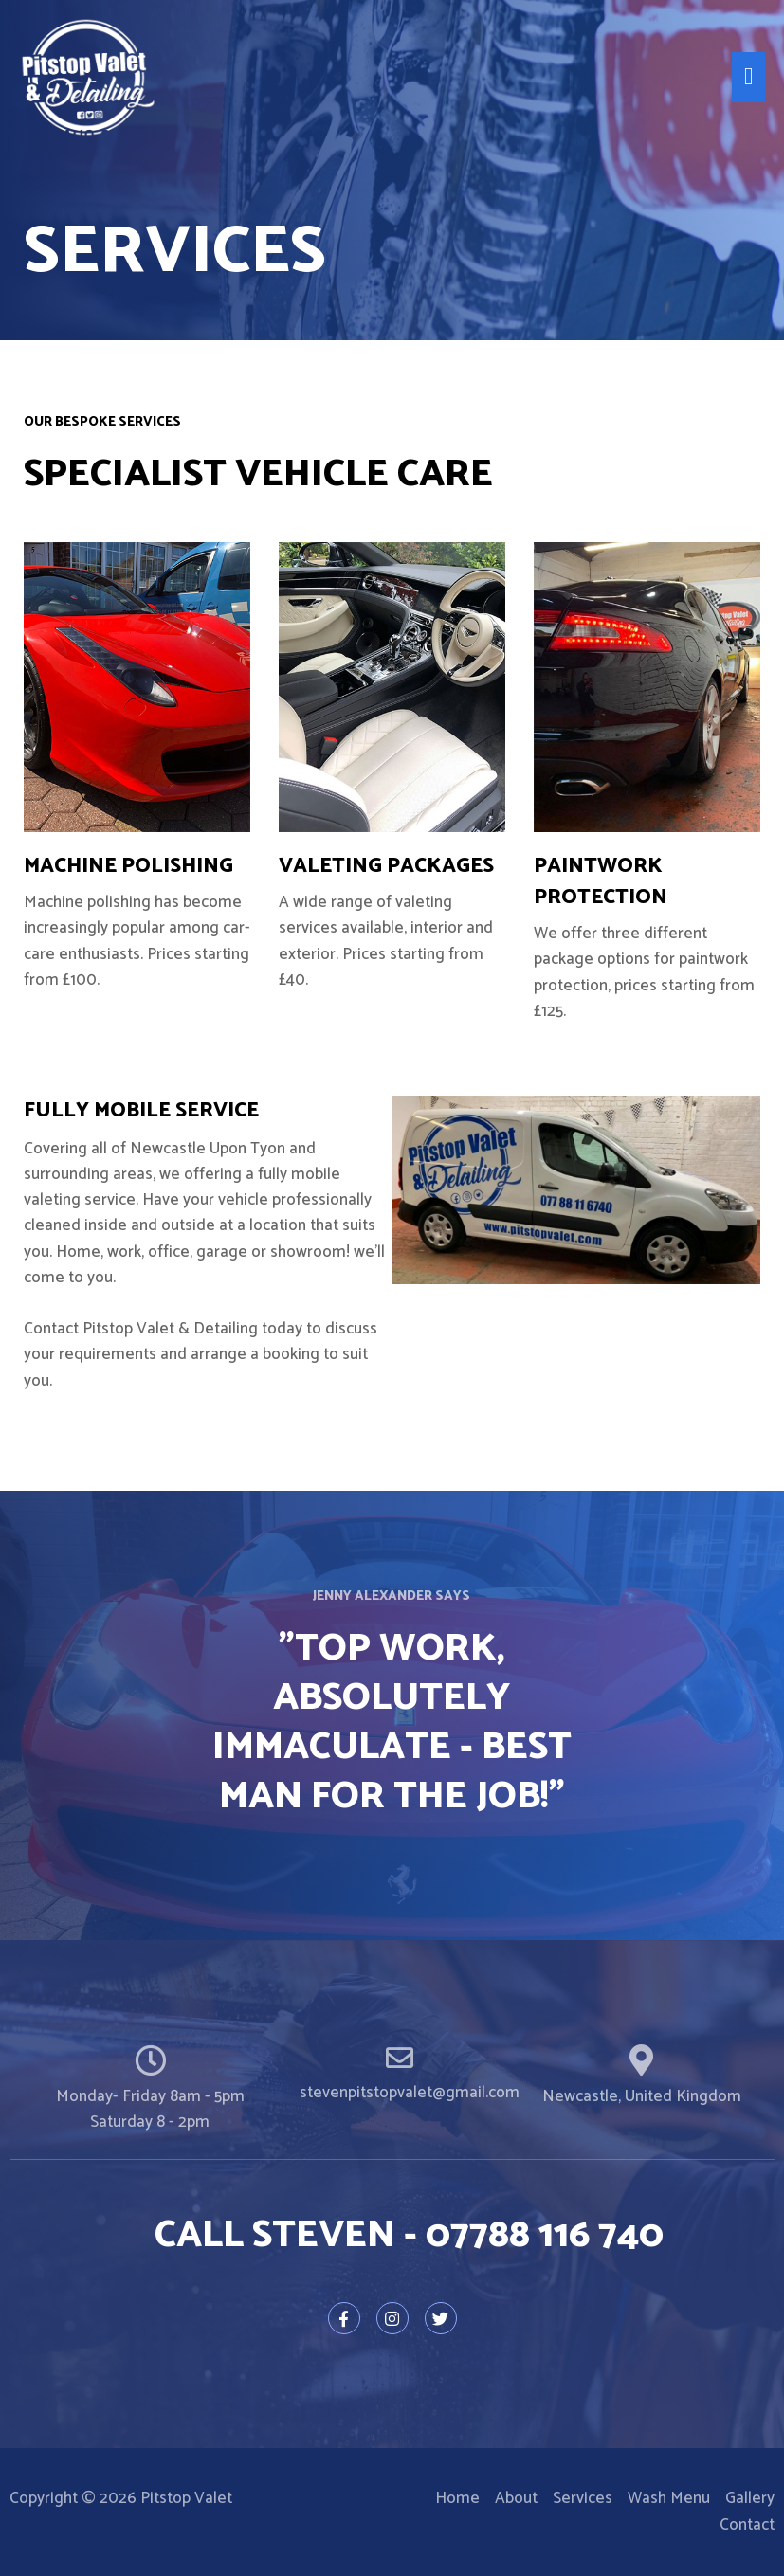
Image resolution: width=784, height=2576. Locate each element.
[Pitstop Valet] (90, 79)
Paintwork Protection (600, 882)
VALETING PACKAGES (386, 866)
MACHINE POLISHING (128, 866)
